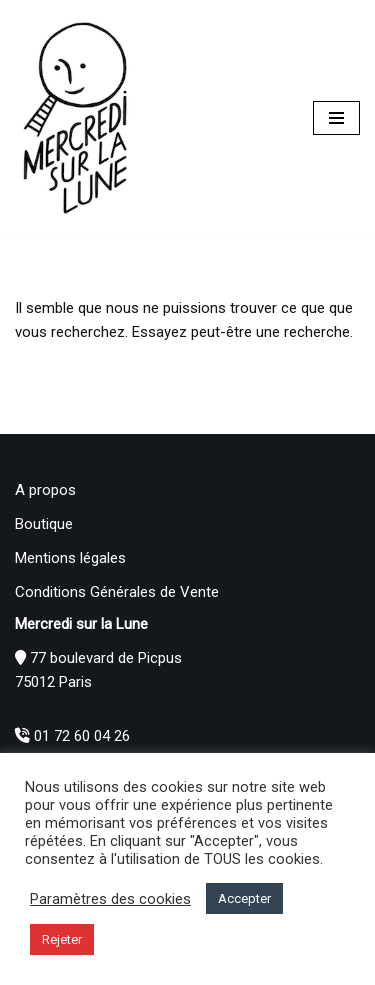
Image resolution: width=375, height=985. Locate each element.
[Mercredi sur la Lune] (75, 118)
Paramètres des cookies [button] (110, 899)
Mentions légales (70, 558)
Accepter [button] (244, 898)
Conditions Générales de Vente (117, 592)
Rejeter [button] (62, 939)
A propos (45, 490)
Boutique (44, 524)
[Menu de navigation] (336, 118)
